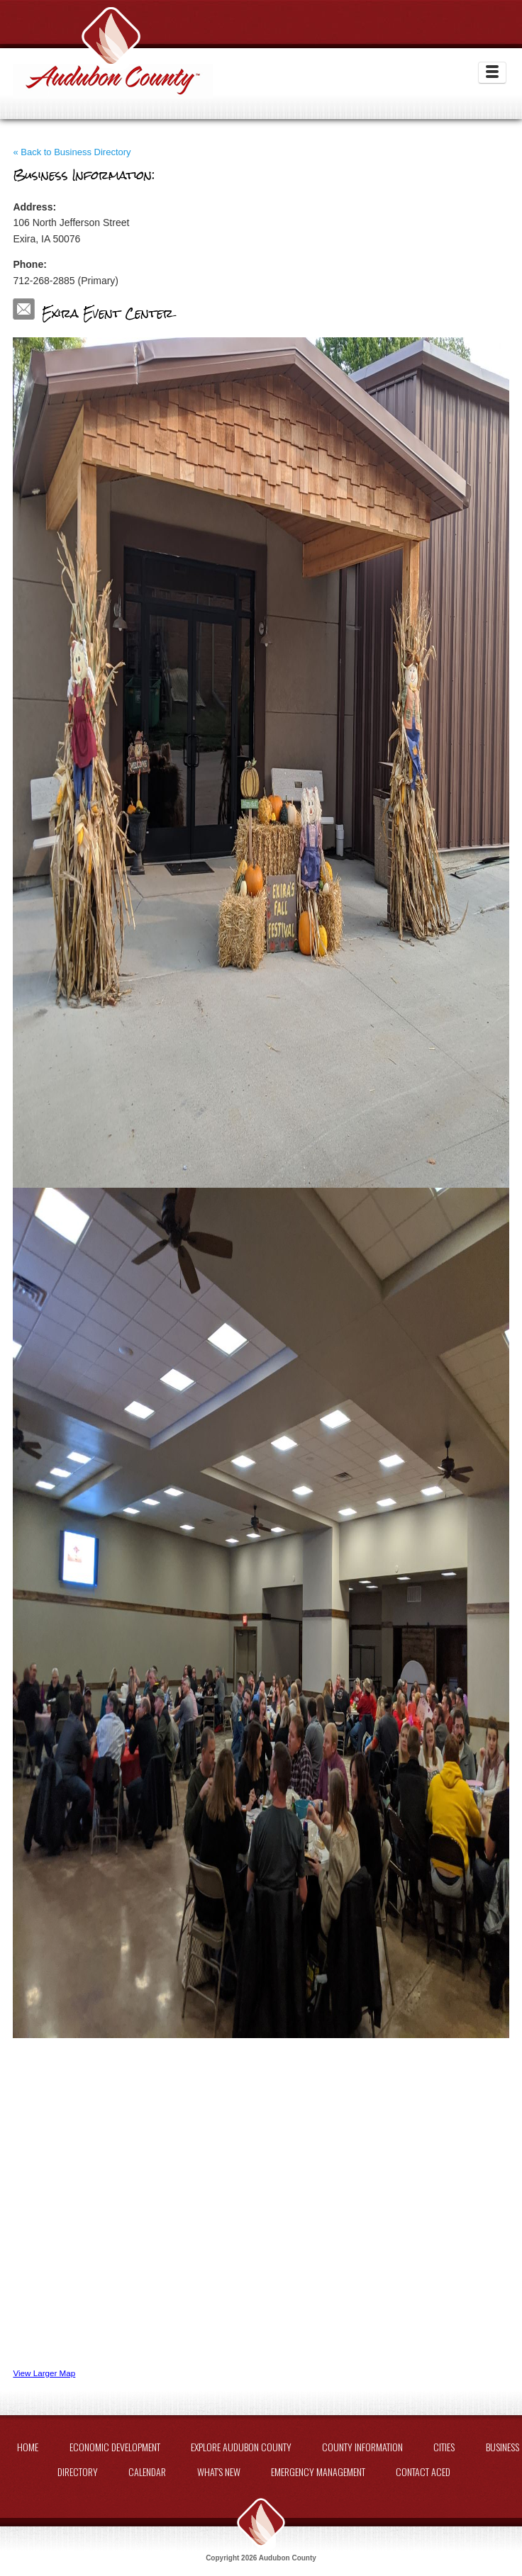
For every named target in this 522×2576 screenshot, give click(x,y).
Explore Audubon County (241, 2446)
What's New (218, 2471)
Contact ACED (423, 2471)
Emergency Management (318, 2471)
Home (27, 2446)
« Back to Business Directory (71, 152)
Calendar (147, 2471)
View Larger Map (44, 2373)
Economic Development (115, 2446)
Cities (444, 2446)
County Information (362, 2446)
